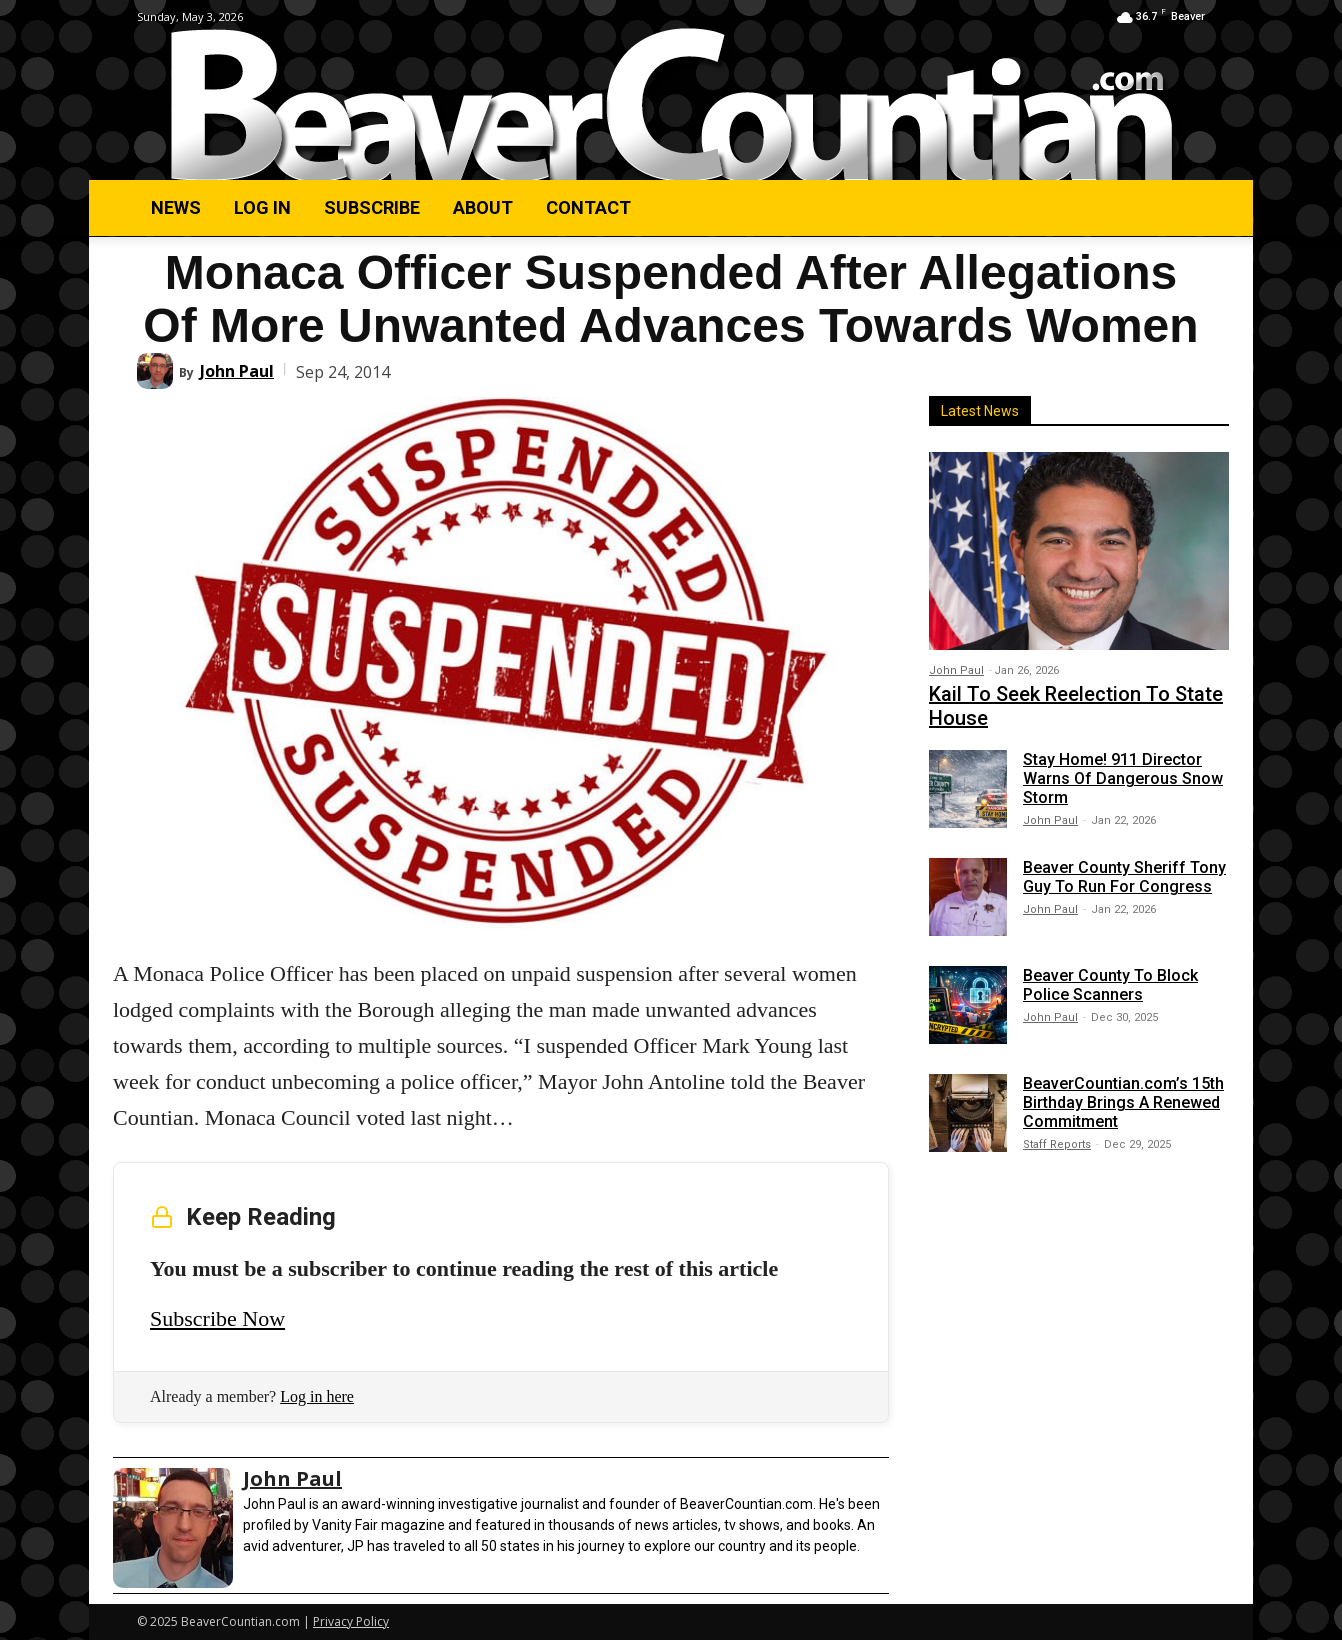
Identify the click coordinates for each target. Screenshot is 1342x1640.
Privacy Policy (351, 1621)
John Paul (237, 371)
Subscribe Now (217, 1318)
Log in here (317, 1396)
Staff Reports (1057, 1144)
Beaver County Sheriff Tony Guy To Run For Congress (1124, 877)
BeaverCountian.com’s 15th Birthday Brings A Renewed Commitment (1123, 1102)
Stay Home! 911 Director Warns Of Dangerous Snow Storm (1123, 778)
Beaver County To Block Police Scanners (1110, 985)
